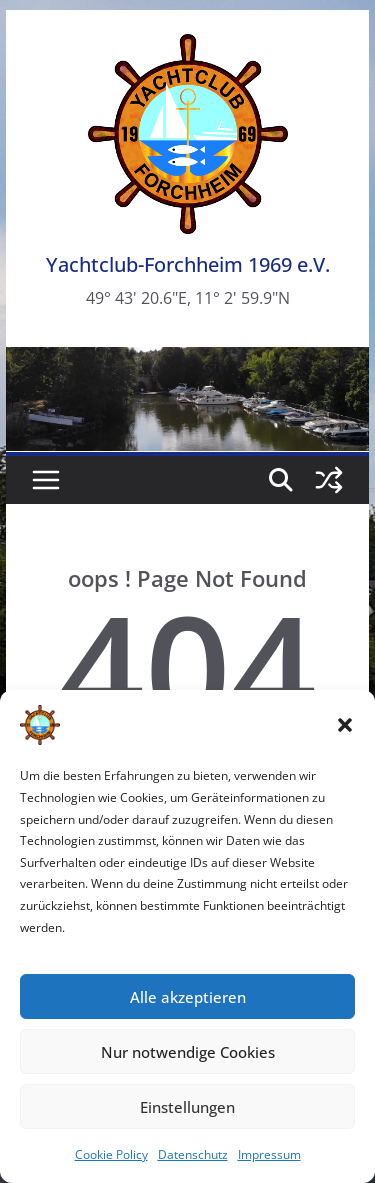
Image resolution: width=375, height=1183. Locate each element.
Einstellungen (187, 1107)
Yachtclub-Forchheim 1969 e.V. (188, 264)
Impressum (269, 1154)
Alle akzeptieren (188, 997)
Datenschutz (193, 1154)
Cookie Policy (111, 1154)
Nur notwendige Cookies (188, 1052)
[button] (345, 725)
